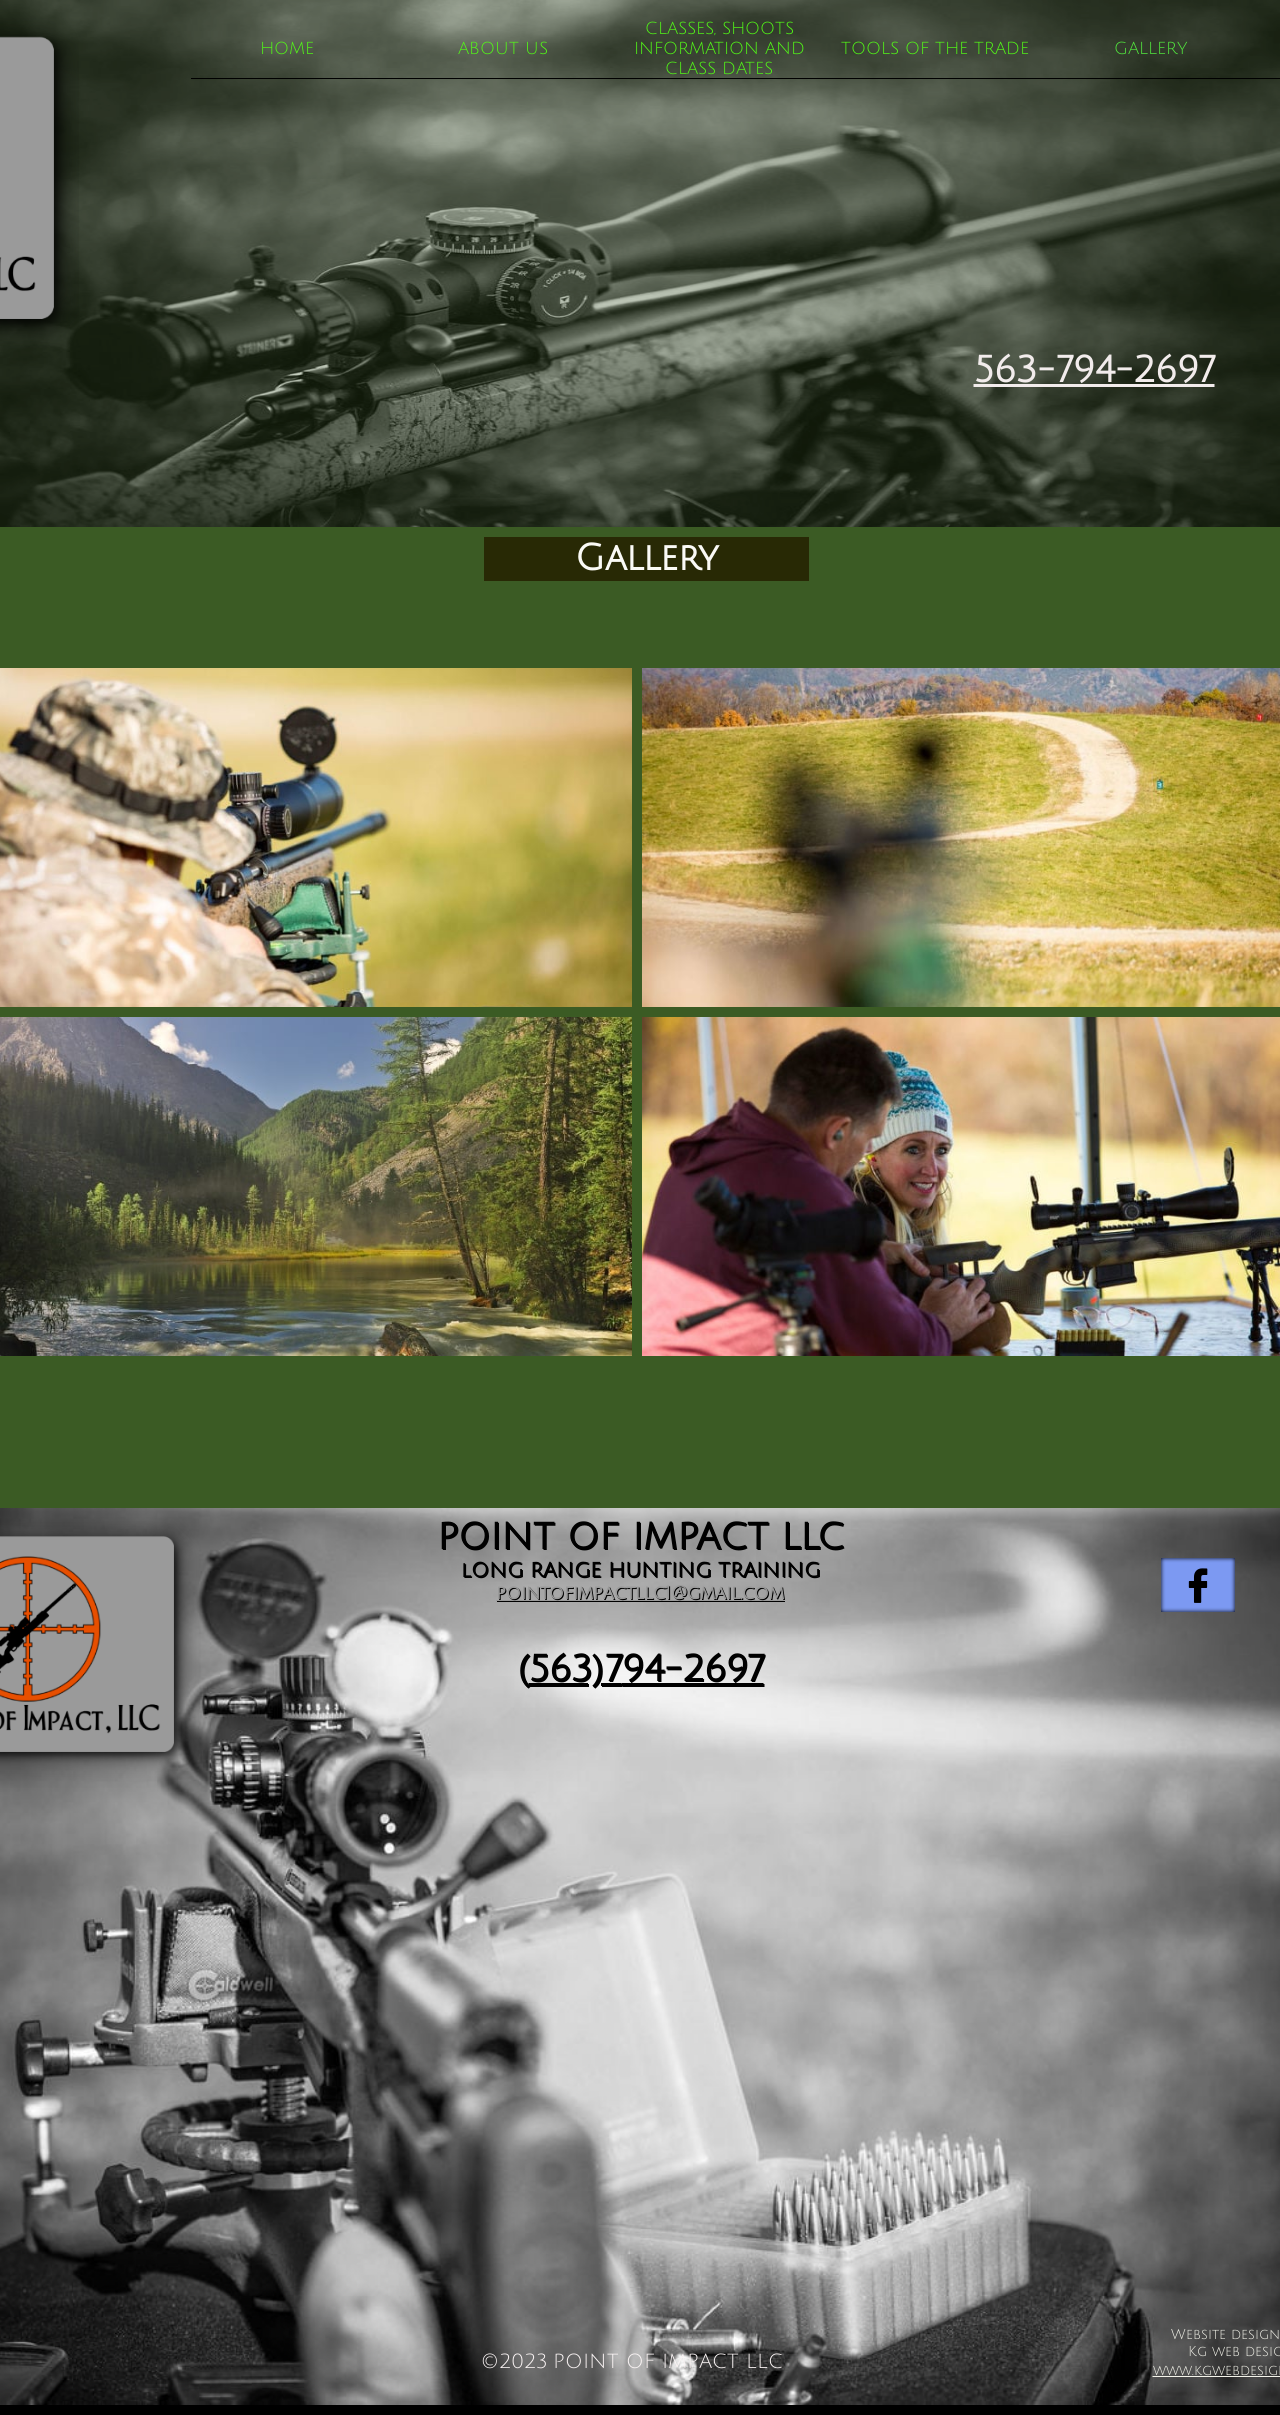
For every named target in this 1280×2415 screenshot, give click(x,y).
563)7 (575, 1669)
